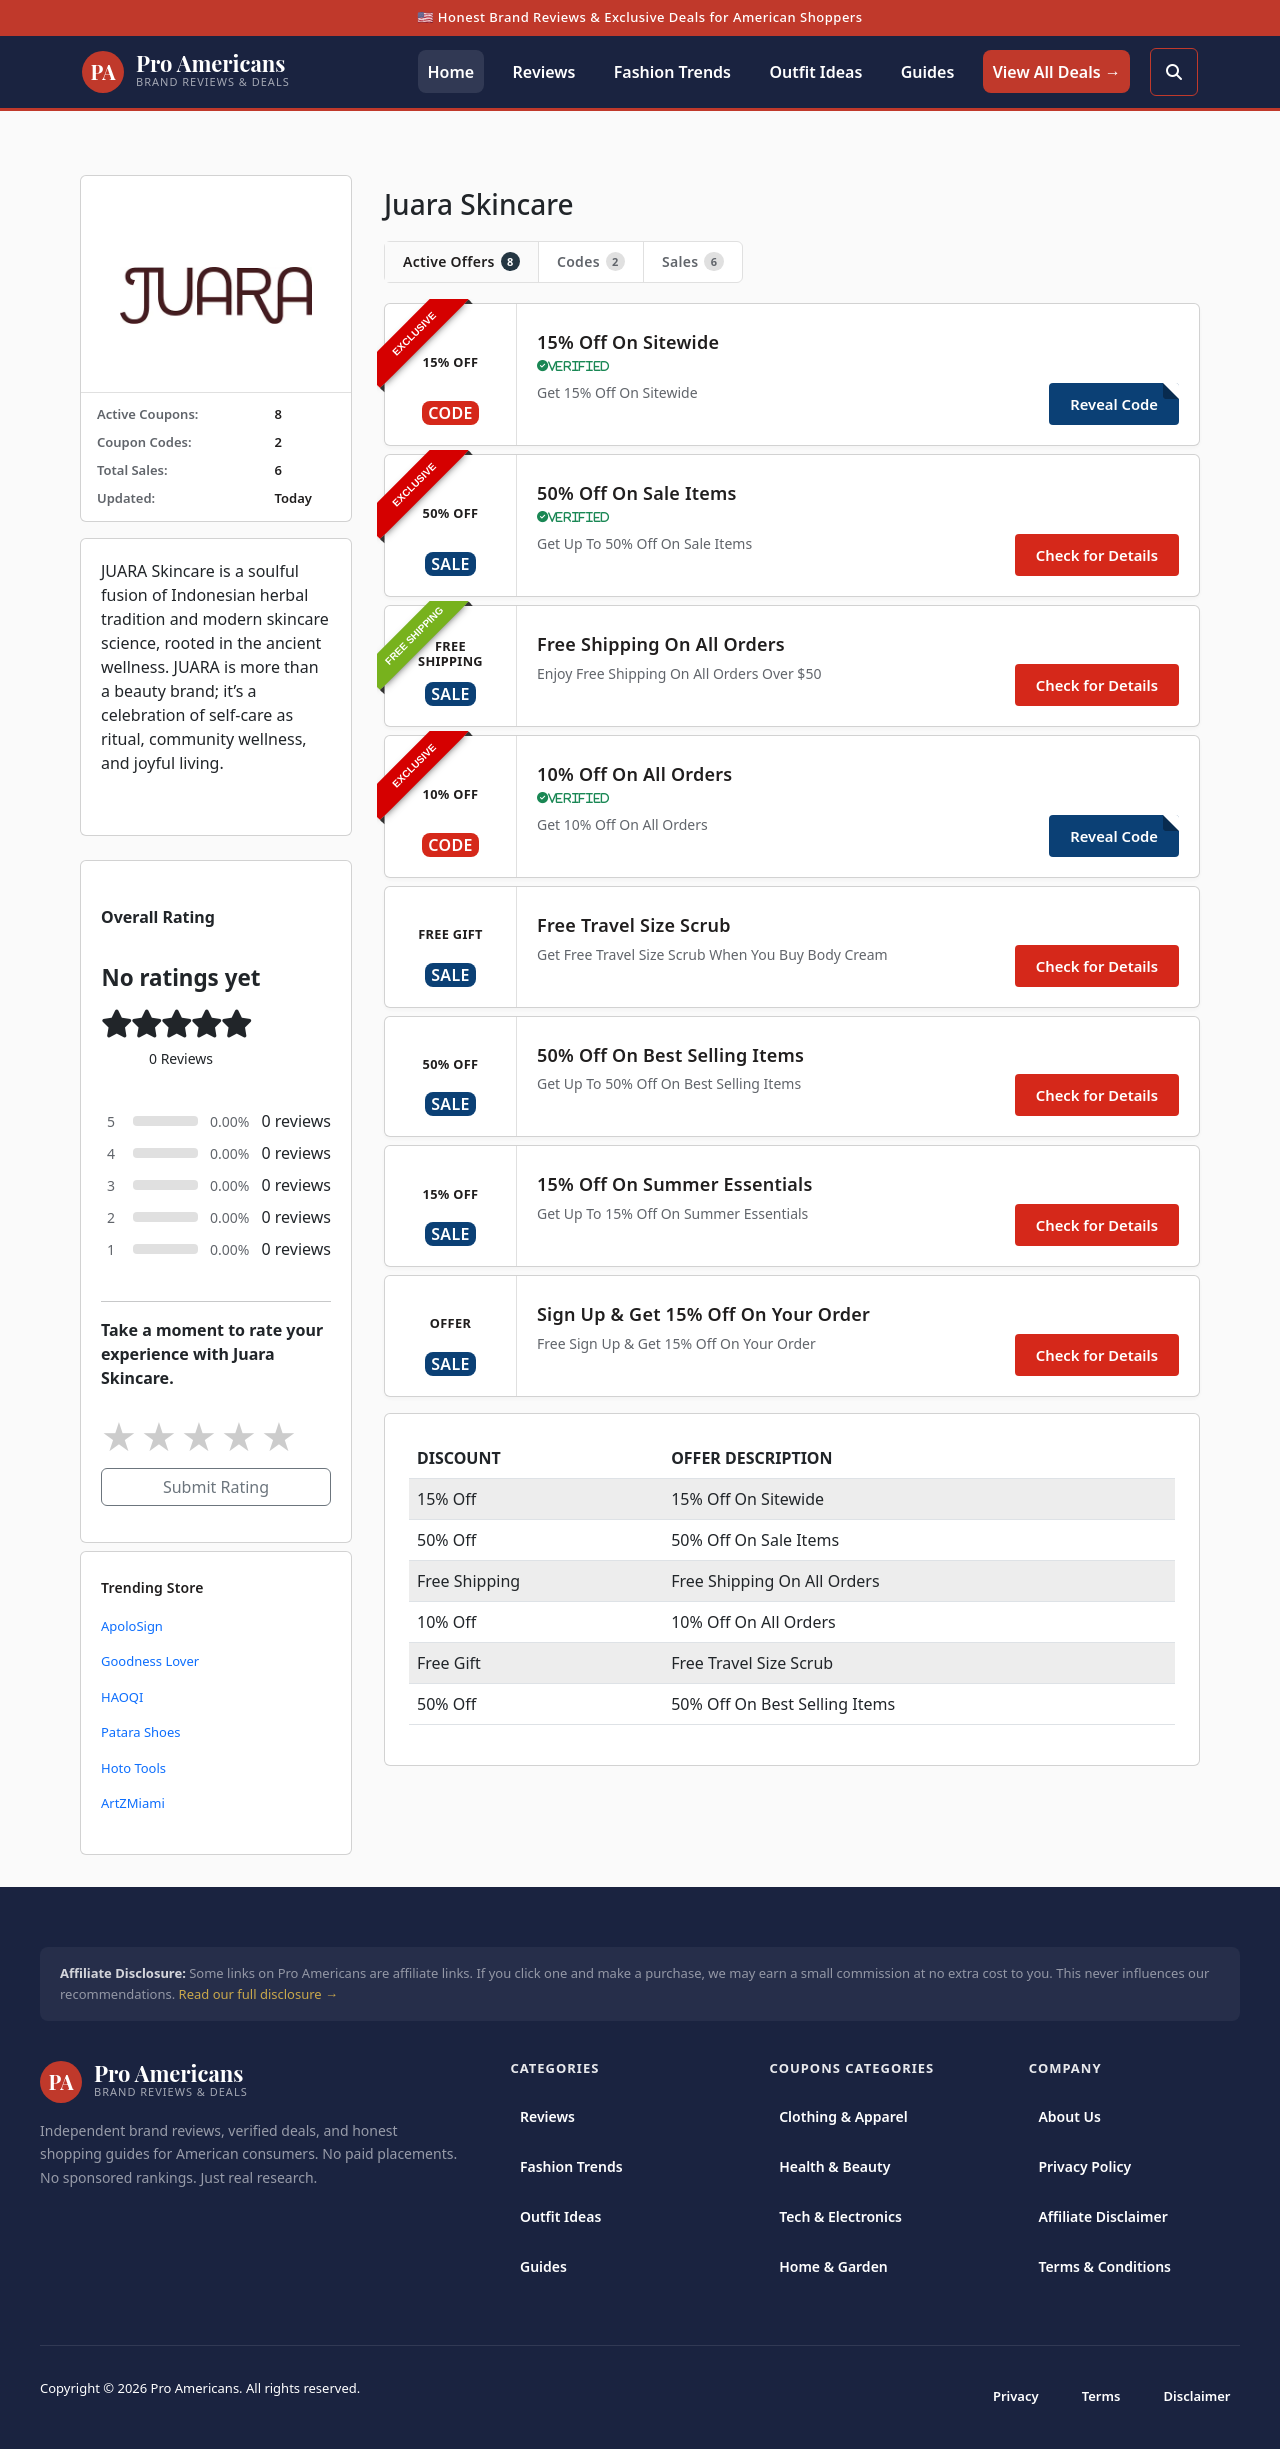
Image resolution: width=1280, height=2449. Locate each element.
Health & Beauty (834, 2166)
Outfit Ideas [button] (815, 72)
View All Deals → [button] (1057, 72)
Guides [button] (928, 72)
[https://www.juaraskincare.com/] (216, 284)
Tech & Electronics (840, 2216)
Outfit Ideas (560, 2216)
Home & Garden (833, 2266)
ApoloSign (132, 1626)
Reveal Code (1114, 404)
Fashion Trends (571, 2166)
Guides (543, 2266)
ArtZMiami (133, 1803)
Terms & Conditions (1104, 2266)
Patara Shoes (141, 1732)
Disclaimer (1197, 2396)
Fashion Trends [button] (672, 72)
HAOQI (122, 1697)
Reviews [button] (544, 72)
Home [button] (450, 72)
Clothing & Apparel (843, 2116)
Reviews (547, 2116)
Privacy (1016, 2396)
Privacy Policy (1084, 2166)
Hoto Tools (133, 1768)
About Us (1069, 2116)
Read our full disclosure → (258, 1994)
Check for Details (1097, 555)
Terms (1101, 2396)
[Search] (1174, 72)
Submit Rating (216, 1487)
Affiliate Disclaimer (1102, 2216)
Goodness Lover (150, 1661)
